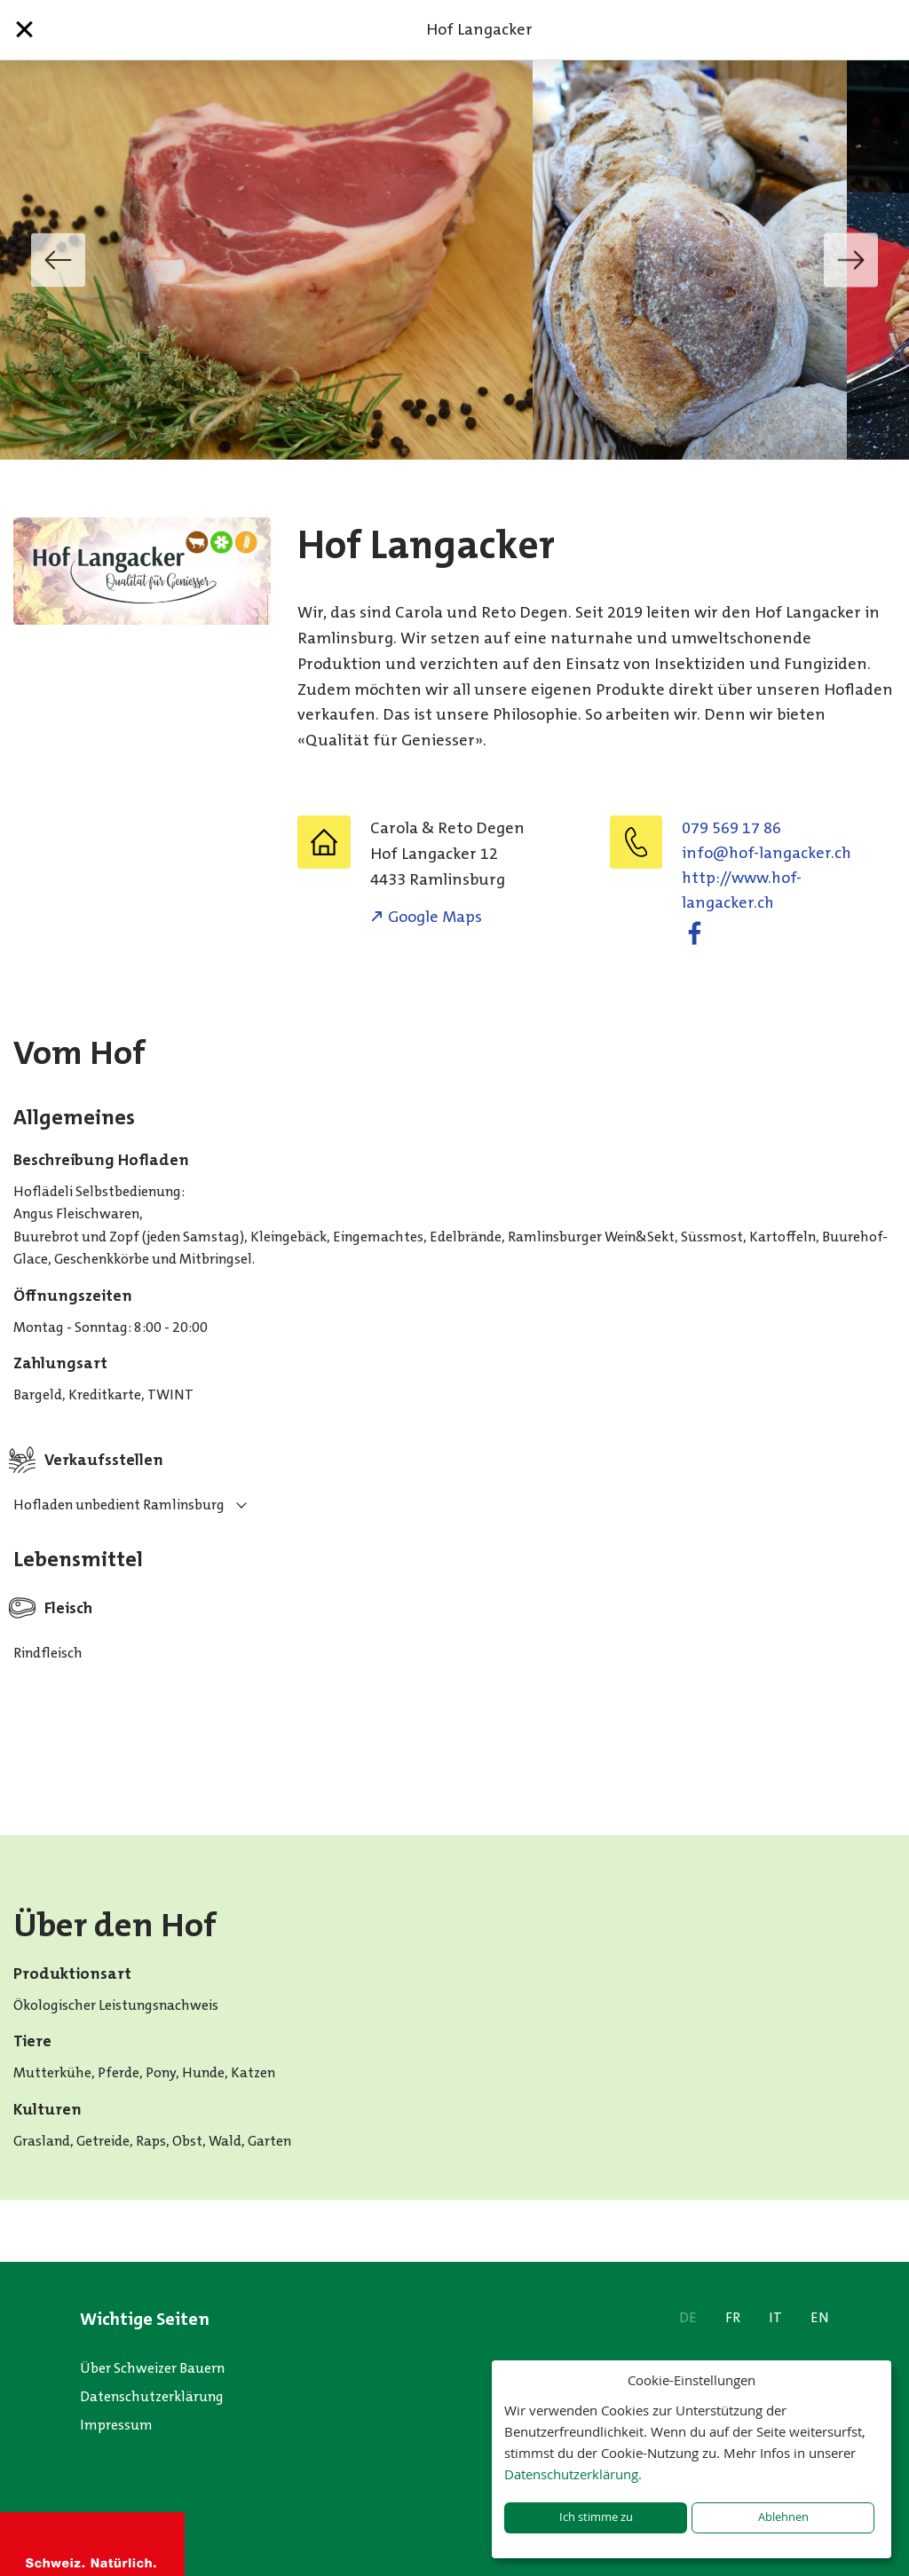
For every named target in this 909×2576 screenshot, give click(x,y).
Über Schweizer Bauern (152, 2368)
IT (775, 2317)
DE (688, 2317)
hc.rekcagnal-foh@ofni (766, 852)
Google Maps (435, 916)
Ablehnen (783, 2517)
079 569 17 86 (731, 828)
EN (819, 2317)
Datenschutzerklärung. (573, 2474)
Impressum (116, 2424)
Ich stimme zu (596, 2517)
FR (732, 2317)
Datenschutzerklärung (152, 2396)
